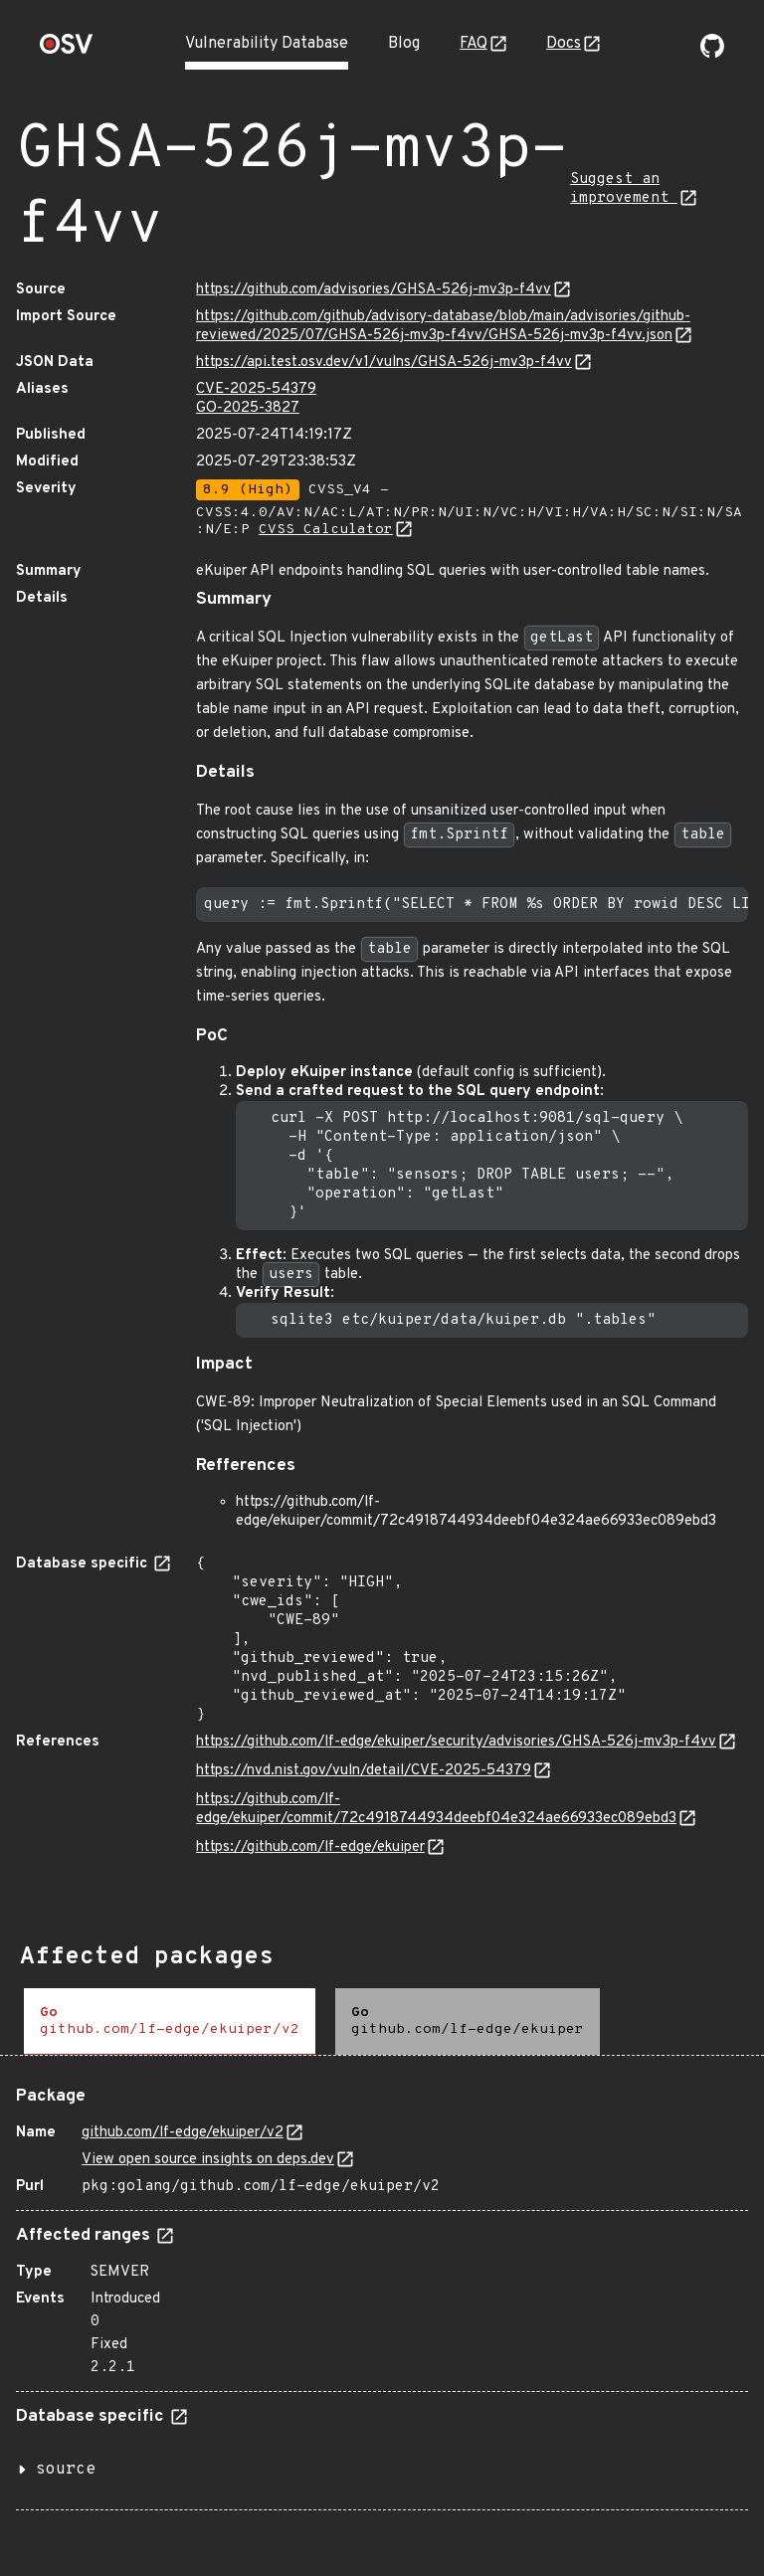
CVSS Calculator (326, 529)
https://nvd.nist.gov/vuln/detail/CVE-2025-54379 (363, 1770)
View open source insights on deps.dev (208, 2159)
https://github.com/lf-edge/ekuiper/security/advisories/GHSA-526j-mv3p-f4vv (456, 1742)
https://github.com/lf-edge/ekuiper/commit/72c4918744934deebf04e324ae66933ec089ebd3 (436, 1809)
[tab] (169, 2021)
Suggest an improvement (623, 189)
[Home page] (67, 50)
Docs (563, 44)
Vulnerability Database (266, 44)
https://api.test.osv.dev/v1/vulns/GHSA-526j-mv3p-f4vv (384, 362)
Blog (404, 44)
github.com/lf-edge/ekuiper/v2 (183, 2132)
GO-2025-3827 (247, 408)
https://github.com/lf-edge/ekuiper (310, 1847)
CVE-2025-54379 (256, 389)
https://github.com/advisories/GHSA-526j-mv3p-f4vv (373, 289)
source (66, 2470)
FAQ (473, 44)
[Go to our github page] (712, 54)
